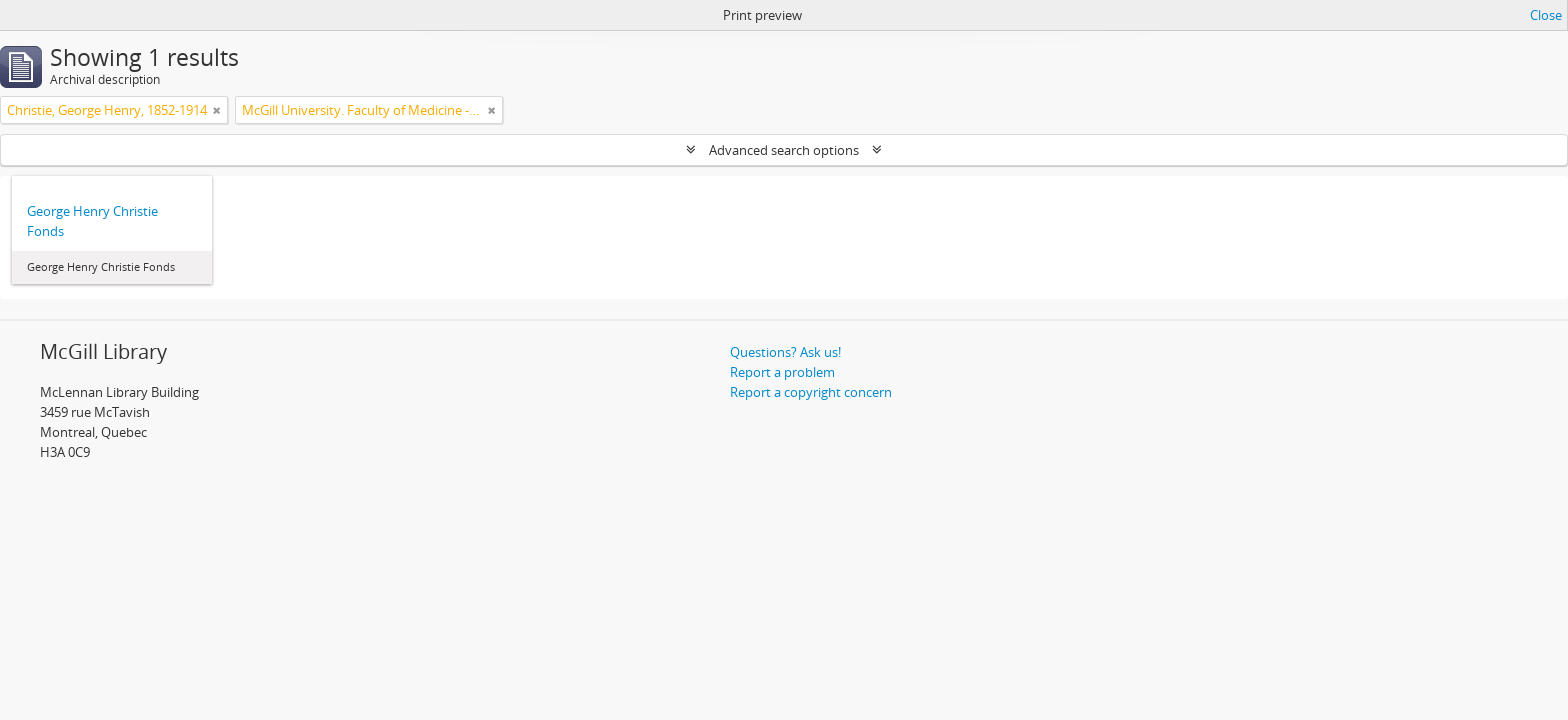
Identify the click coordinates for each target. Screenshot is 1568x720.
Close (1546, 15)
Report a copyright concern (811, 392)
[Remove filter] (217, 110)
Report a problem (782, 372)
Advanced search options (784, 150)
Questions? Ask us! (785, 352)
